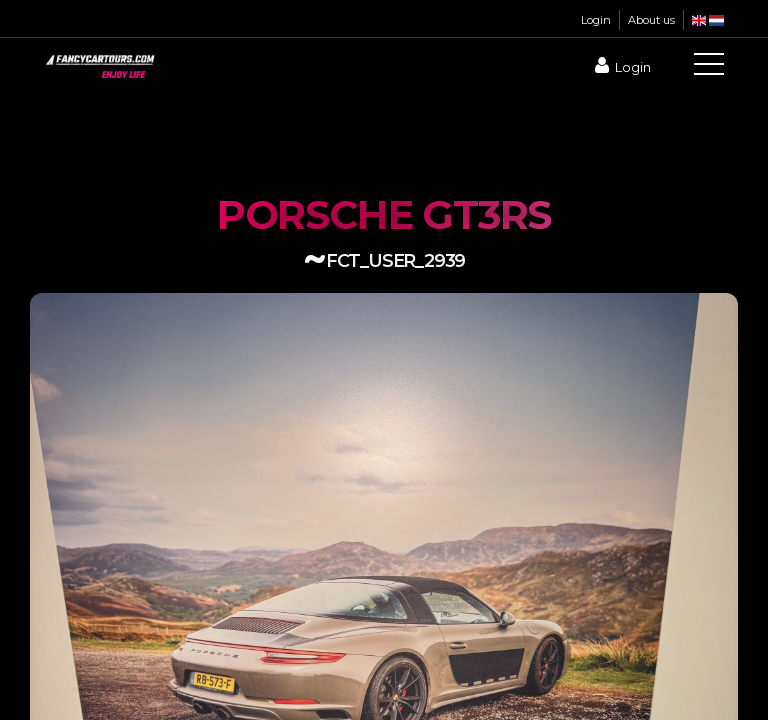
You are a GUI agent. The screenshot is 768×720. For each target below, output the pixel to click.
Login (596, 20)
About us (651, 20)
